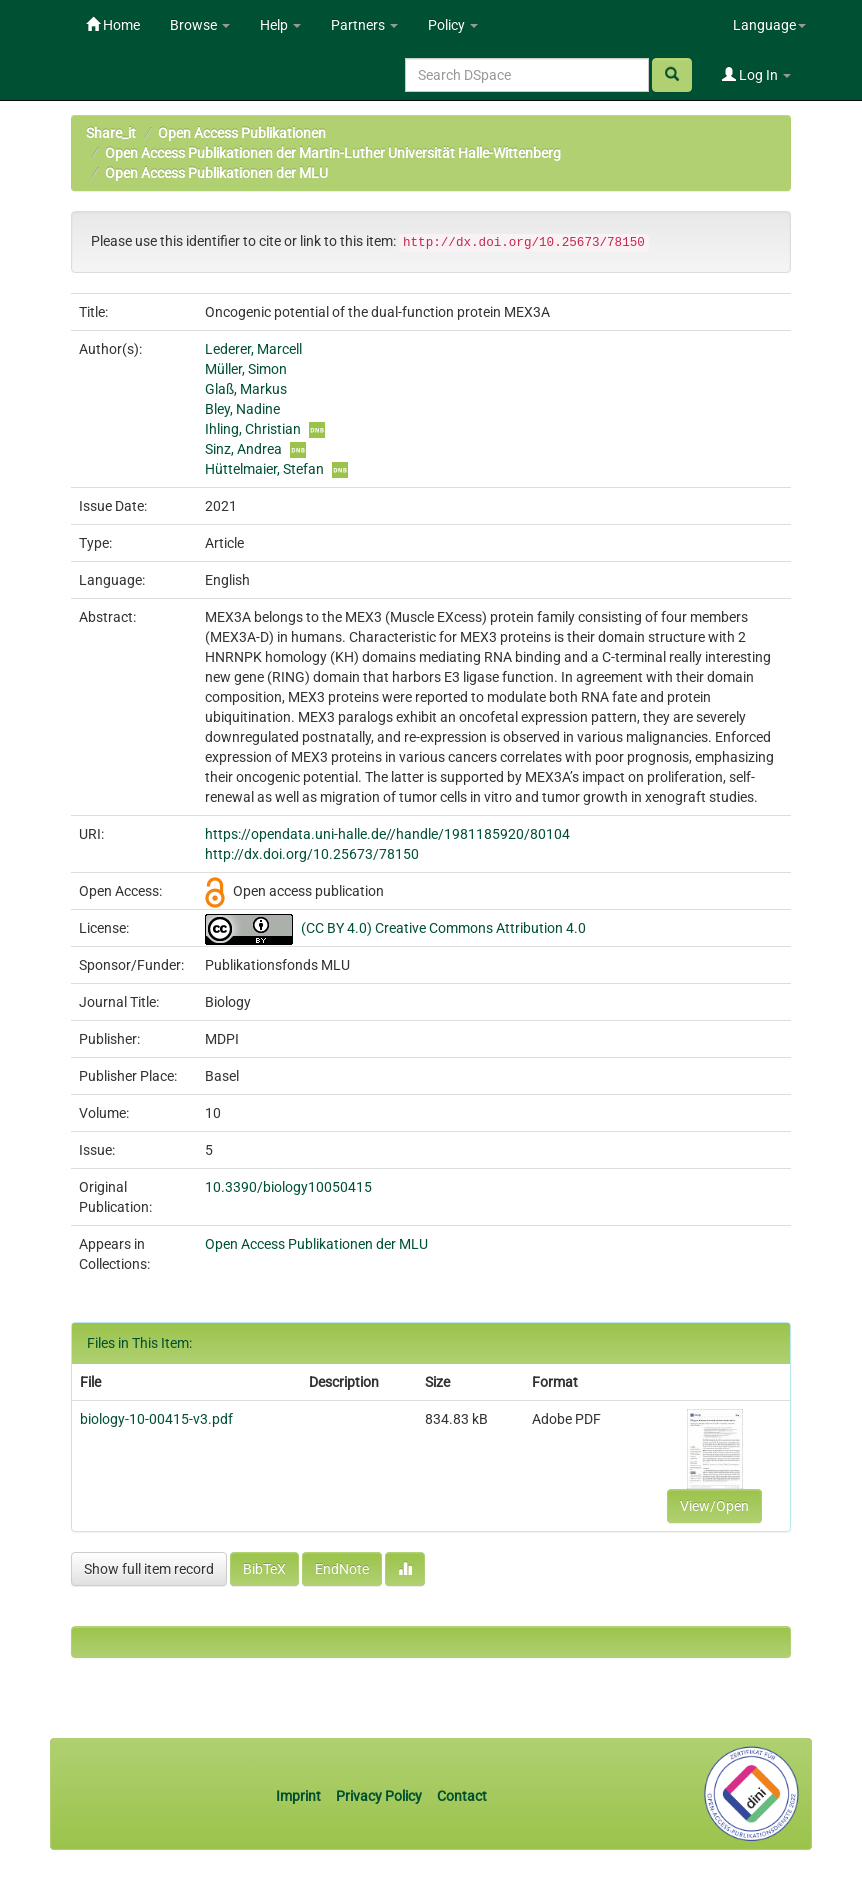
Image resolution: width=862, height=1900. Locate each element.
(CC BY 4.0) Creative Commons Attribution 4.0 (443, 928)
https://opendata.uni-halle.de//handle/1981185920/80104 (387, 834)
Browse (200, 25)
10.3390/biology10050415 (288, 1187)
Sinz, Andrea (243, 449)
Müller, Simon (246, 369)
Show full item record (149, 1569)
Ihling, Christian (253, 429)
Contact (462, 1796)
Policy (453, 25)
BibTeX (264, 1569)
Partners (364, 25)
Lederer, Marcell (253, 349)
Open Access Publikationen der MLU (216, 173)
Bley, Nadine (242, 409)
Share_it (111, 133)
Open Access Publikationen (242, 133)
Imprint (300, 1796)
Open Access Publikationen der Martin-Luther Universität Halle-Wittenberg (333, 153)
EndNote (342, 1569)
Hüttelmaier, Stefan (264, 469)
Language (769, 25)
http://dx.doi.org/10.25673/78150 (312, 854)
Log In (756, 75)
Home (113, 25)
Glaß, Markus (246, 389)
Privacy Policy (379, 1796)
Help (280, 25)
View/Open (714, 1506)
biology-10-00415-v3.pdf (156, 1419)
